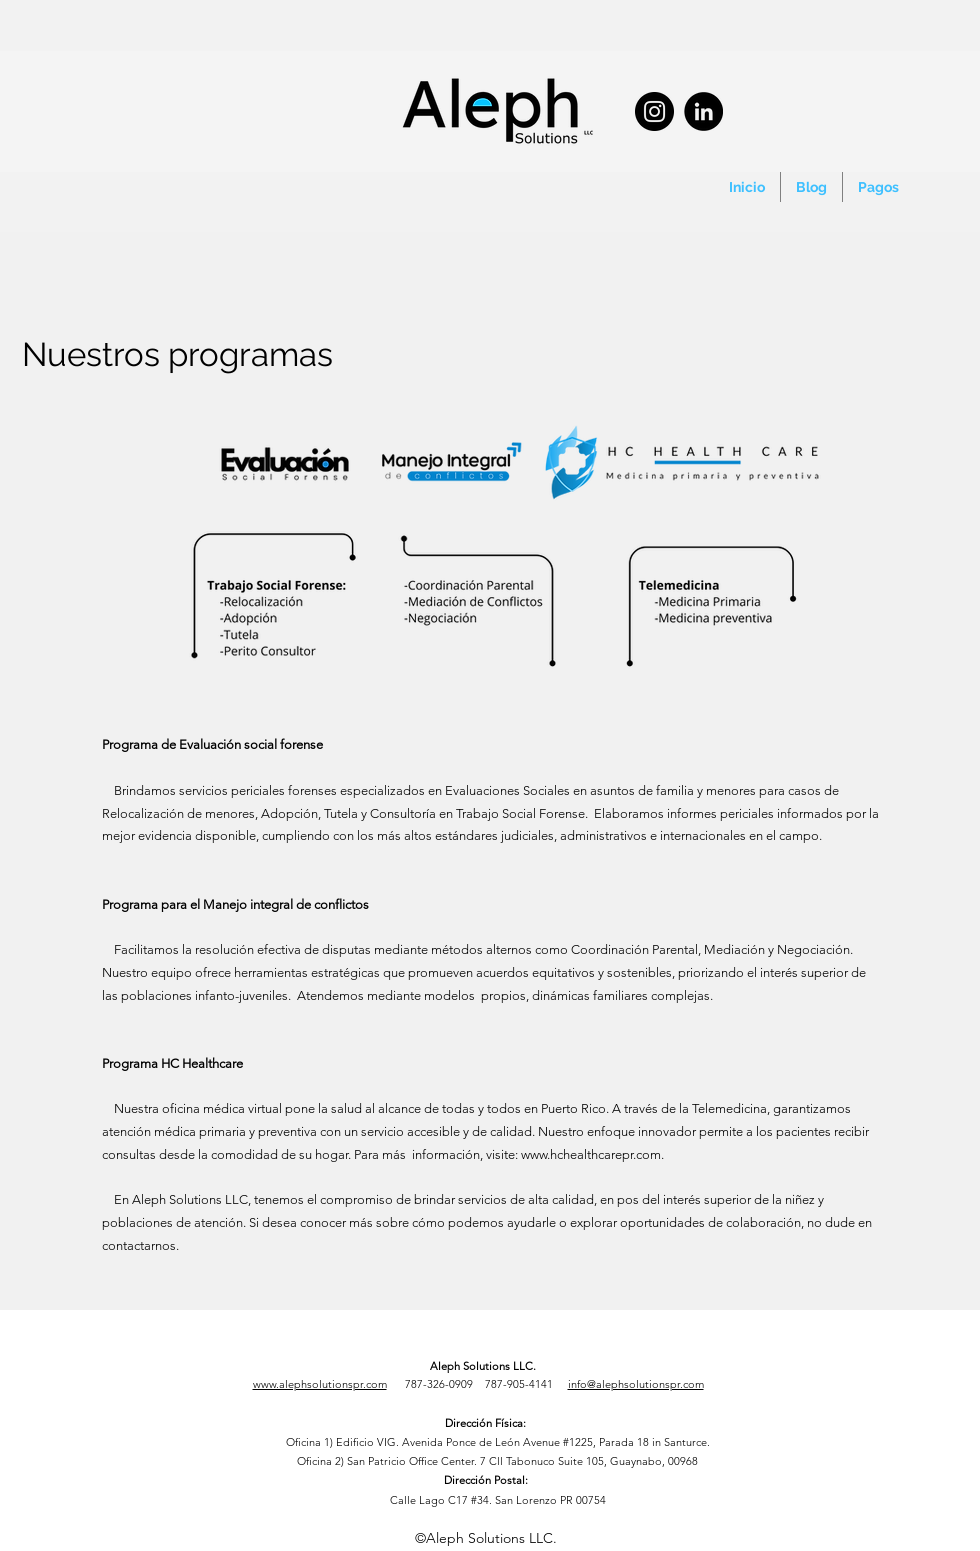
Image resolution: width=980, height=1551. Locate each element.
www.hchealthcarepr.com (591, 1154)
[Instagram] (654, 111)
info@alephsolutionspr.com (636, 1384)
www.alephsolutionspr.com (320, 1384)
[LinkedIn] (703, 111)
